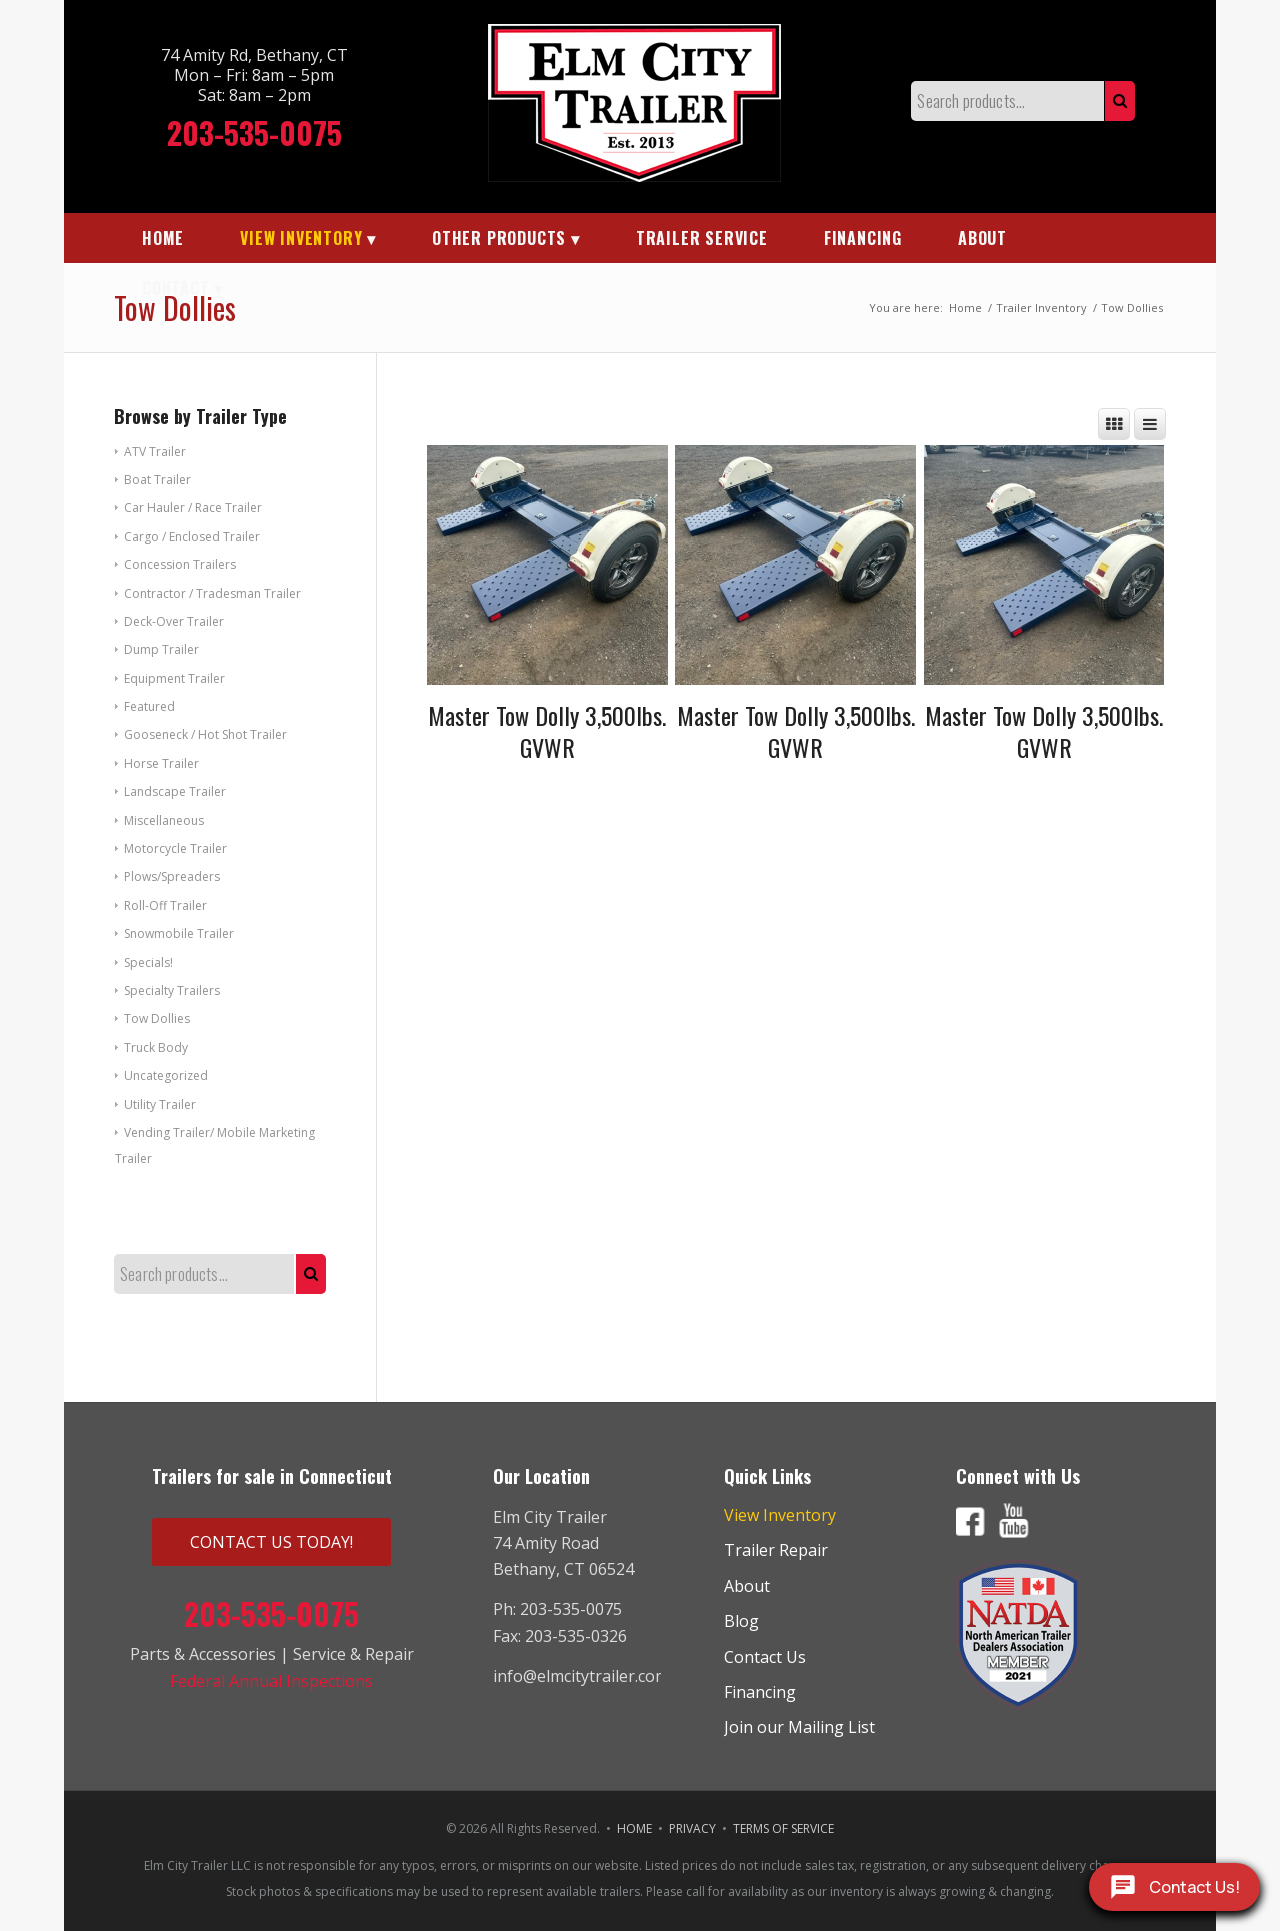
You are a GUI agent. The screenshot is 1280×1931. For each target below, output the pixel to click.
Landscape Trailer (175, 791)
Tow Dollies (157, 1018)
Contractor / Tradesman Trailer (212, 593)
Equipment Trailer (174, 678)
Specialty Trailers (172, 990)
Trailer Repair (776, 1550)
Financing (760, 1692)
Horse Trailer (161, 763)
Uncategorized (166, 1075)
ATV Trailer (155, 451)
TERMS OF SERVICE (783, 1828)
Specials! (148, 962)
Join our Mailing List (799, 1727)
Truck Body (156, 1047)
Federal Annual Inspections (271, 1681)
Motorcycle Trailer (175, 848)
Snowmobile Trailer (179, 933)
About (747, 1586)
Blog (741, 1621)
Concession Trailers (180, 564)
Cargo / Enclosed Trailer (192, 536)
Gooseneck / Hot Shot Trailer (205, 734)
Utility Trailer (160, 1104)
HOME (634, 1828)
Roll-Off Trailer (165, 905)
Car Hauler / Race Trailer (193, 507)
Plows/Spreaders (172, 876)
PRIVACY (692, 1828)
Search (1120, 101)
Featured (149, 706)
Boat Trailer (157, 479)
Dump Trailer (161, 649)
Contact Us (765, 1657)
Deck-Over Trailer (174, 621)
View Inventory (780, 1515)
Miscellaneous (164, 820)
